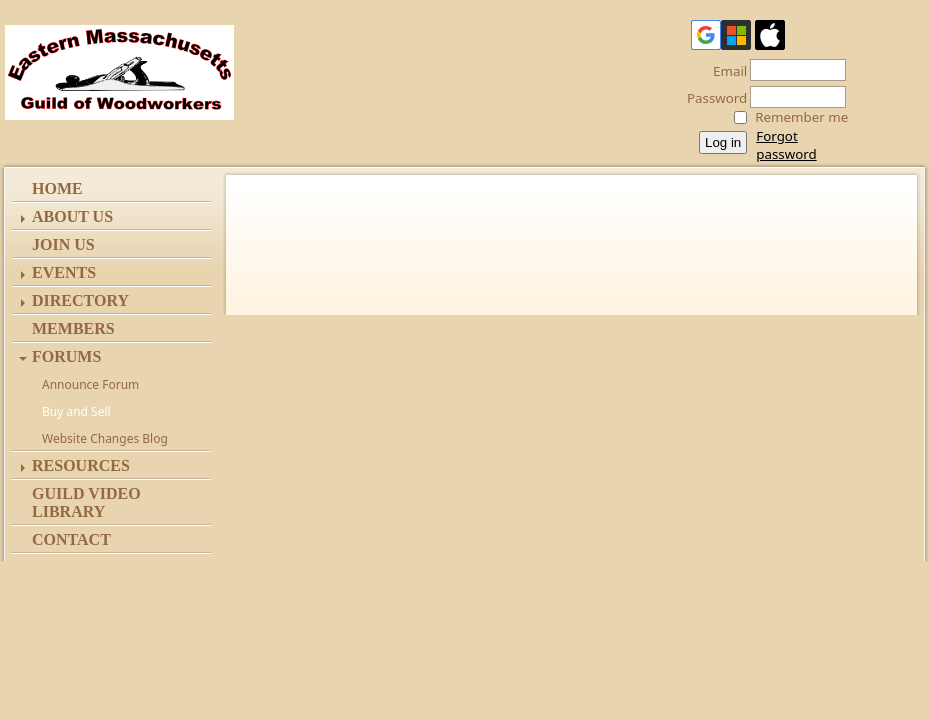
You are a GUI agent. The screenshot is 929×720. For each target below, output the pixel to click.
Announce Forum (90, 384)
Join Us (63, 244)
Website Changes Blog (105, 438)
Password (711, 98)
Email (724, 71)
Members (73, 328)
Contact (71, 539)
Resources (81, 465)
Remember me (801, 117)
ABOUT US (72, 216)
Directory (80, 300)
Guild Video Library (86, 502)
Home (57, 188)
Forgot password (786, 145)
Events (64, 272)
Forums (66, 356)
